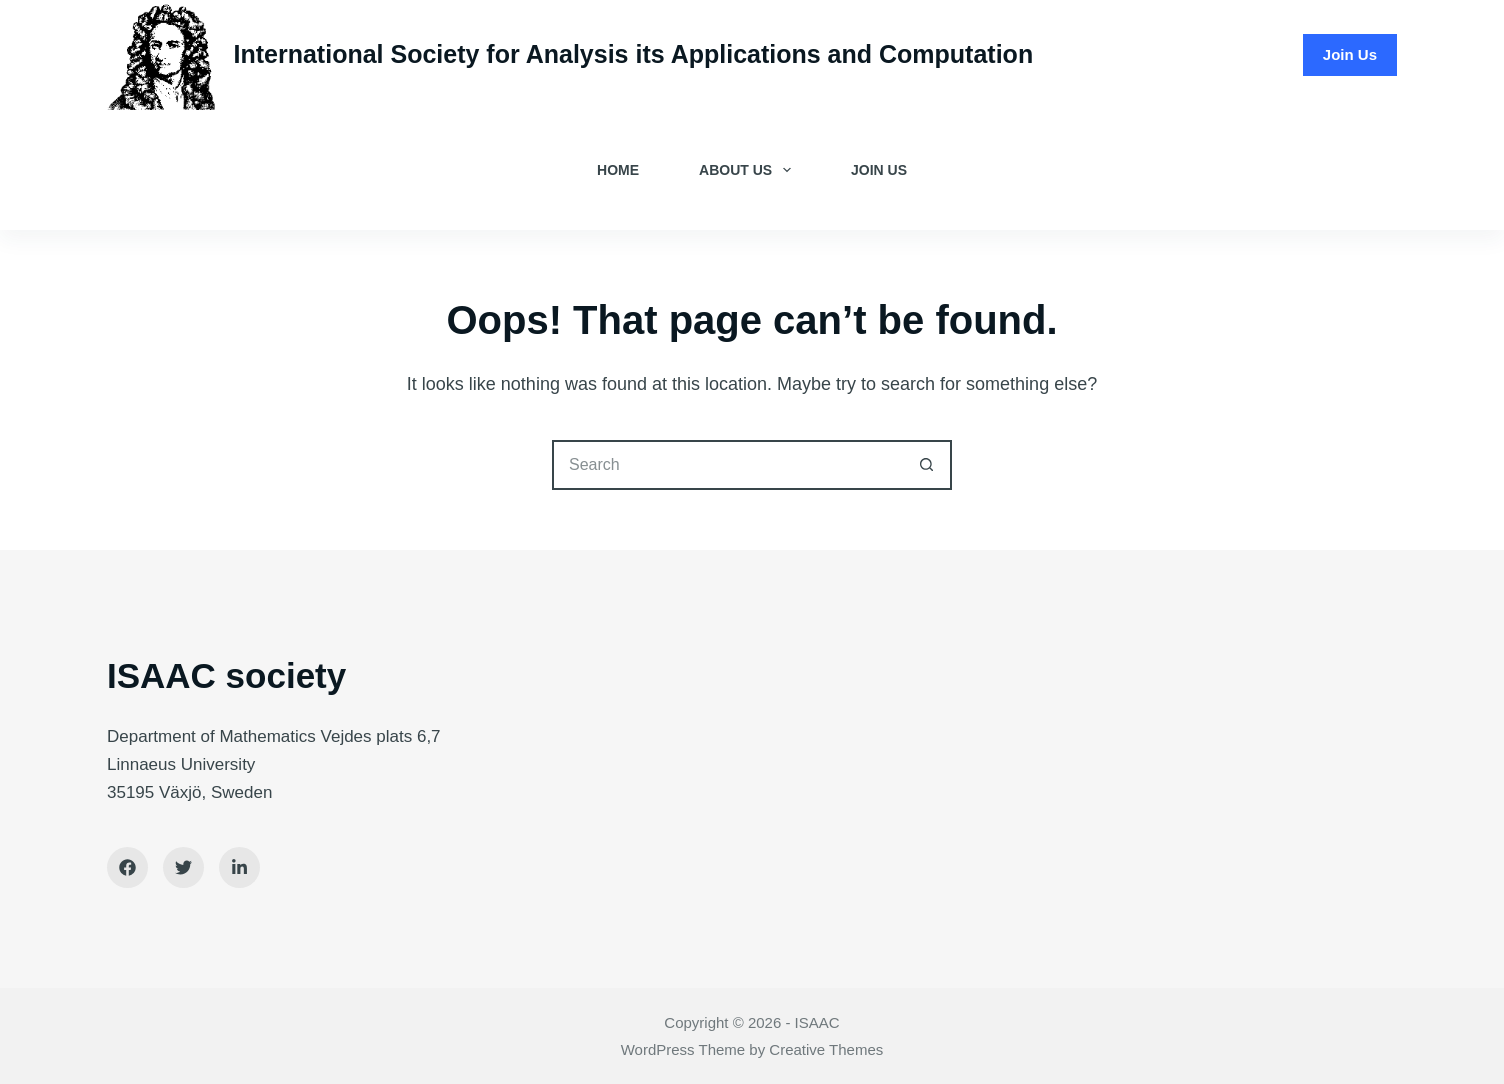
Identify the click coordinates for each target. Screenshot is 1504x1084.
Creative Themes (826, 1049)
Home (618, 170)
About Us (749, 170)
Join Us (1350, 54)
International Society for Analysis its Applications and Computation (634, 54)
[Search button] (927, 465)
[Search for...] (727, 465)
